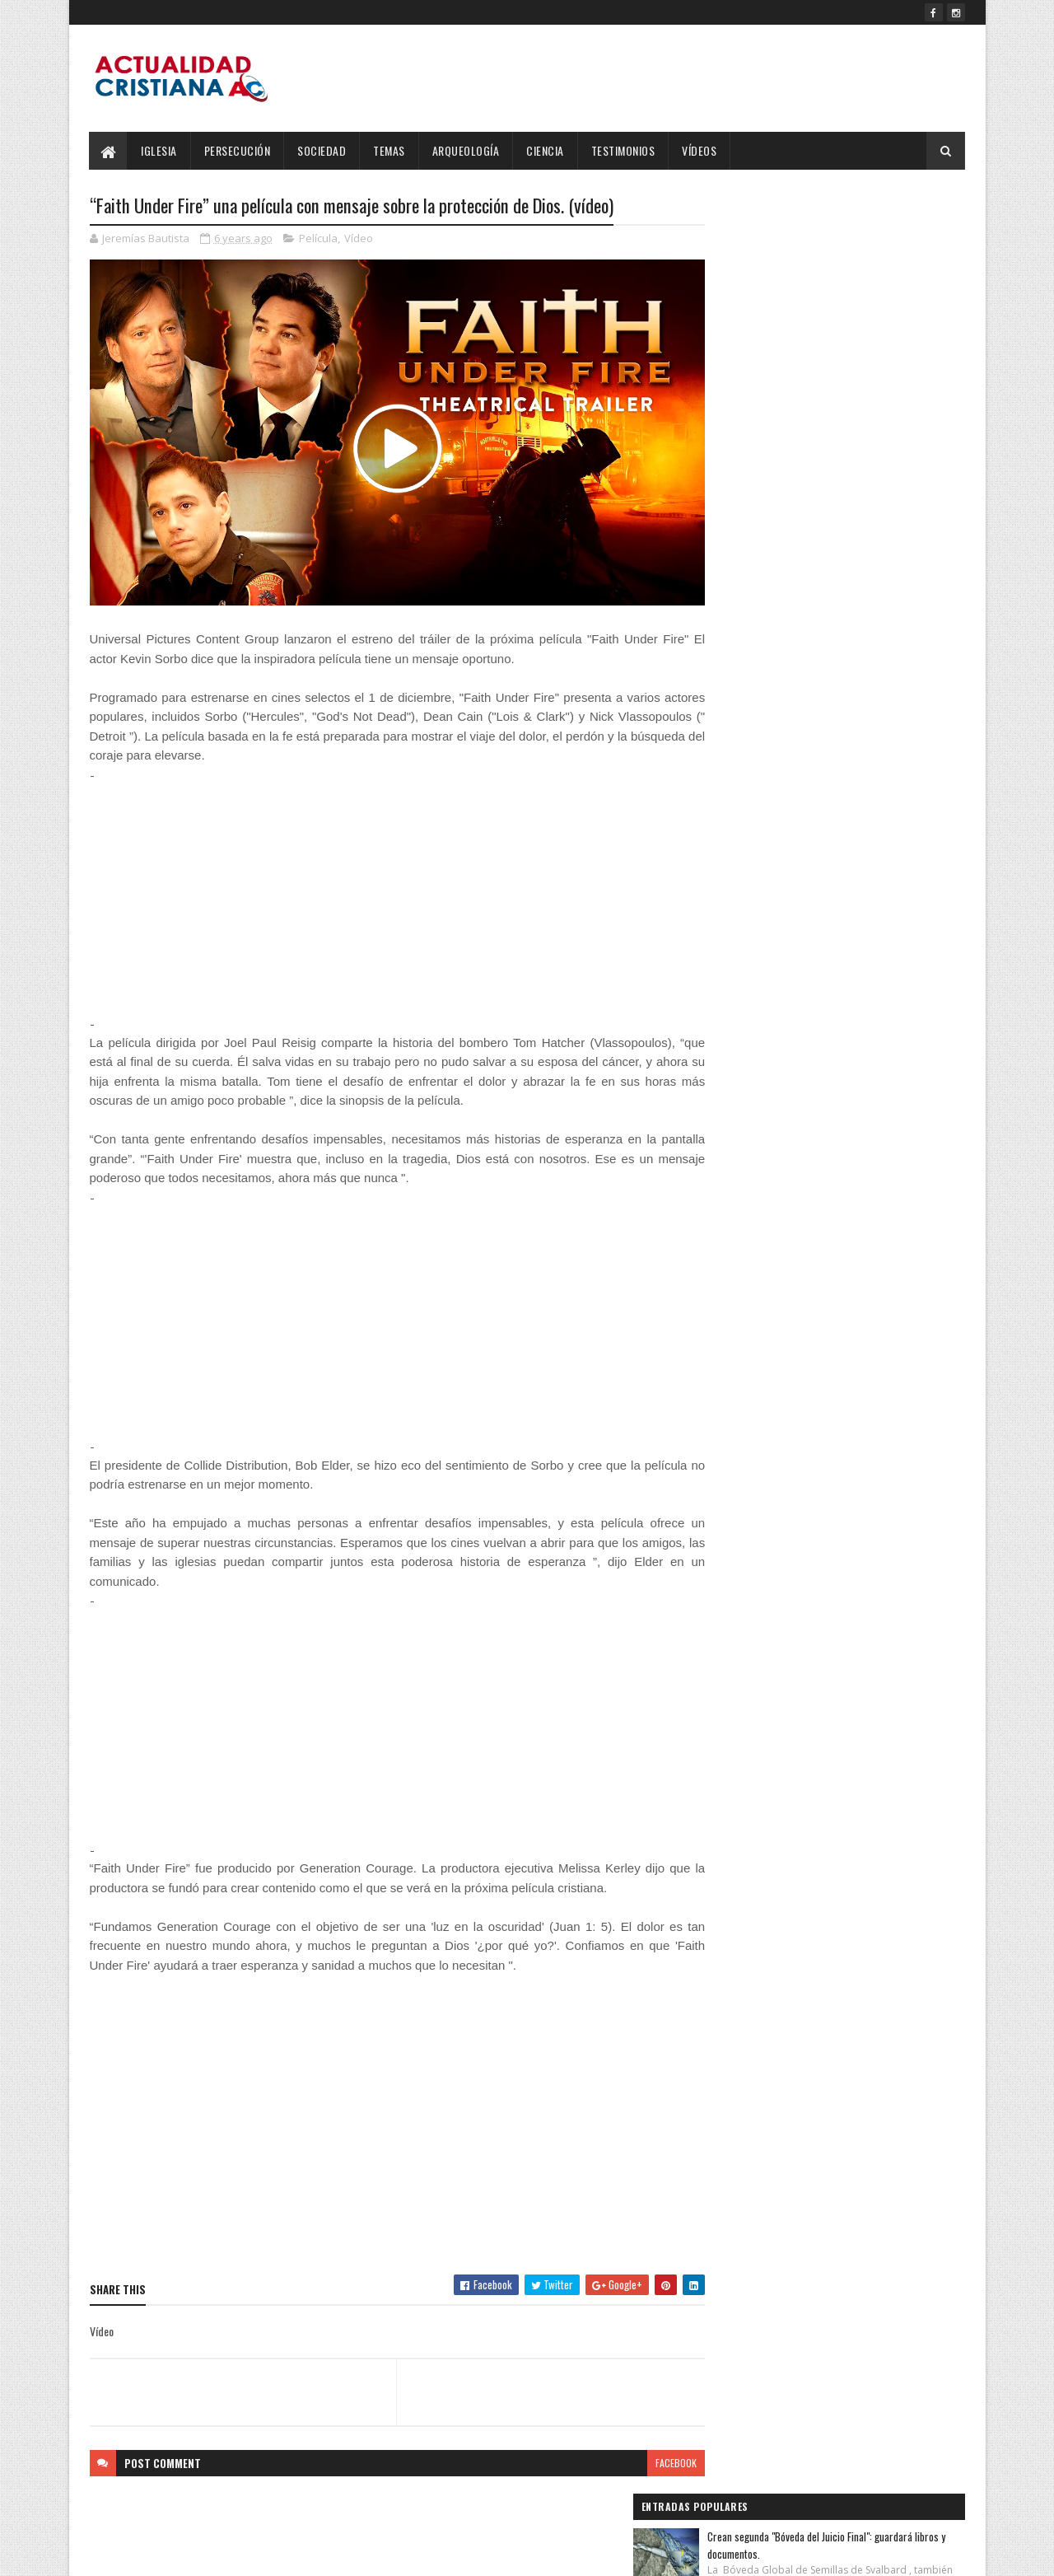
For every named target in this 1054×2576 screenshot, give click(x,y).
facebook (644, 2445)
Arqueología (466, 150)
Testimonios (623, 150)
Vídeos (700, 150)
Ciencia (546, 150)
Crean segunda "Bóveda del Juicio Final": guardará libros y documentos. (859, 242)
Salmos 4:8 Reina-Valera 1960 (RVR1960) (863, 334)
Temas (390, 150)
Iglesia (160, 150)
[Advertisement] (381, 881)
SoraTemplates (167, 2553)
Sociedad (322, 150)
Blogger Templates (302, 2553)
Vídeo (358, 238)
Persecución (237, 150)
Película (318, 238)
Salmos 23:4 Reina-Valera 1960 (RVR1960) (865, 419)
